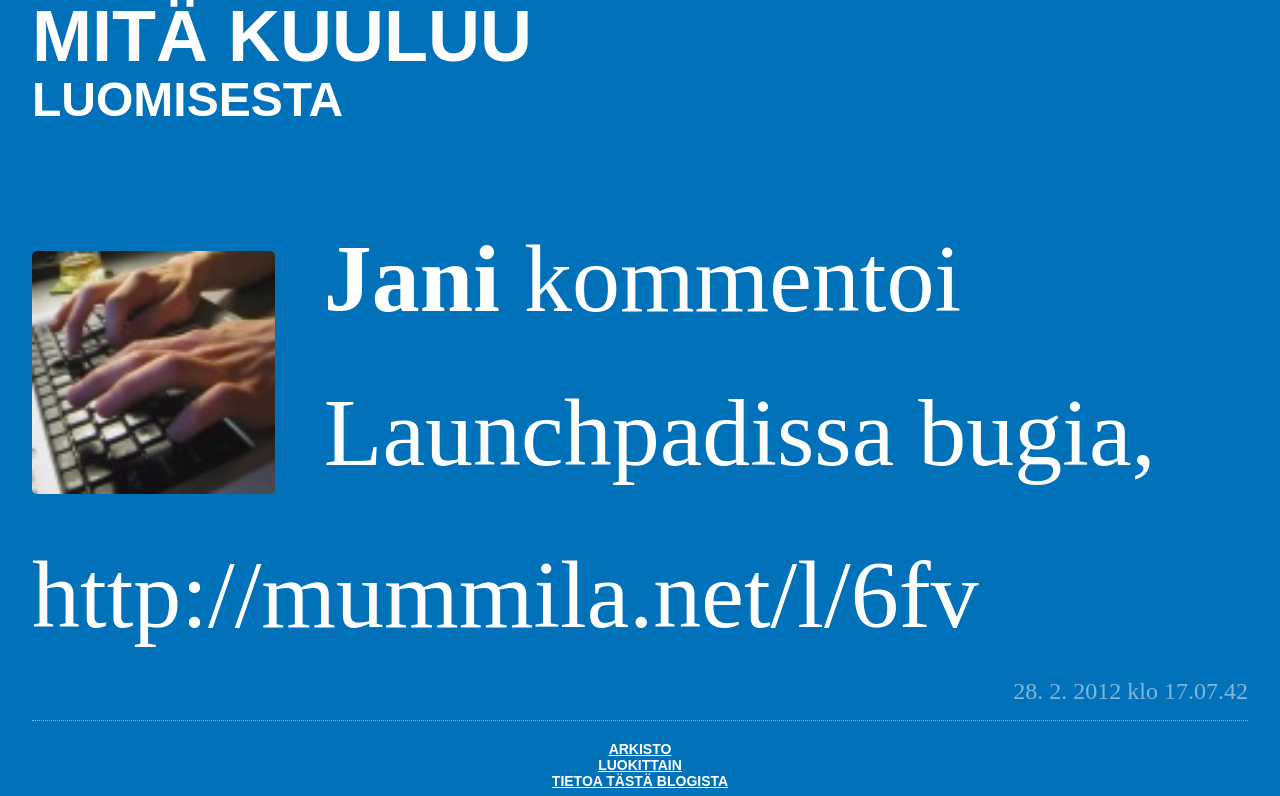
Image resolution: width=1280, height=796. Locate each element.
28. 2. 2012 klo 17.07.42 (1130, 691)
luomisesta (187, 99)
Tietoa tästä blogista (640, 781)
